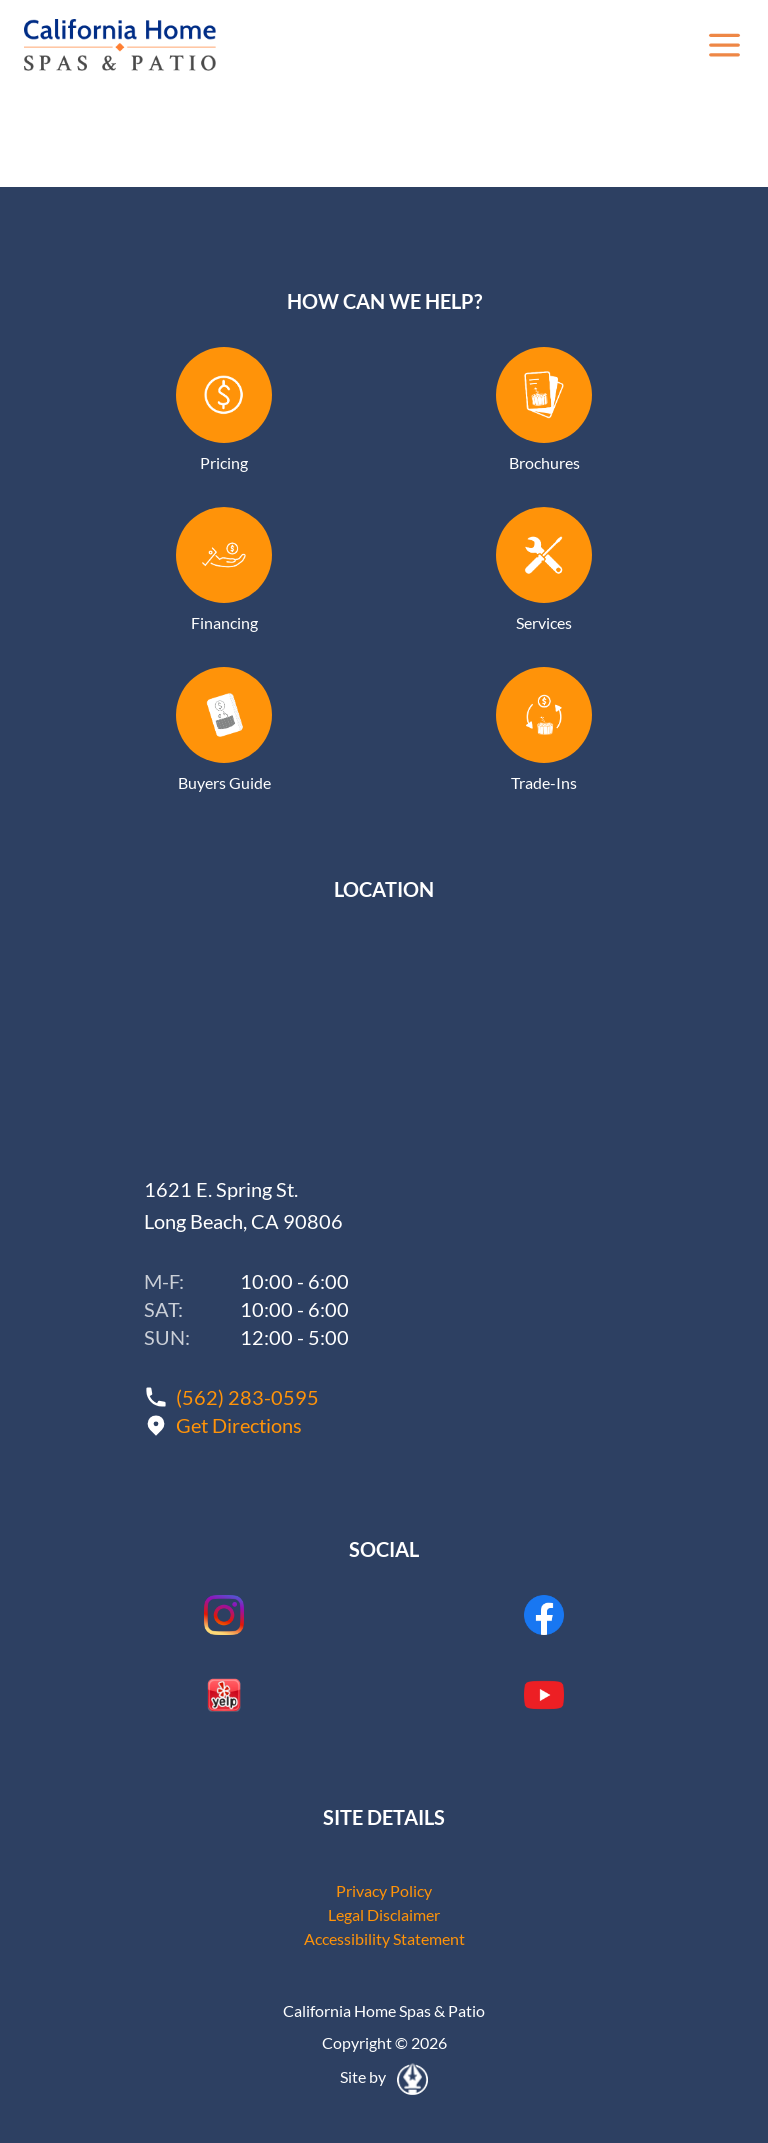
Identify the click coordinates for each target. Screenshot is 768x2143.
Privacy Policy (384, 1890)
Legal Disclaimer (384, 1914)
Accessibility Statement (384, 1938)
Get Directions (239, 1425)
